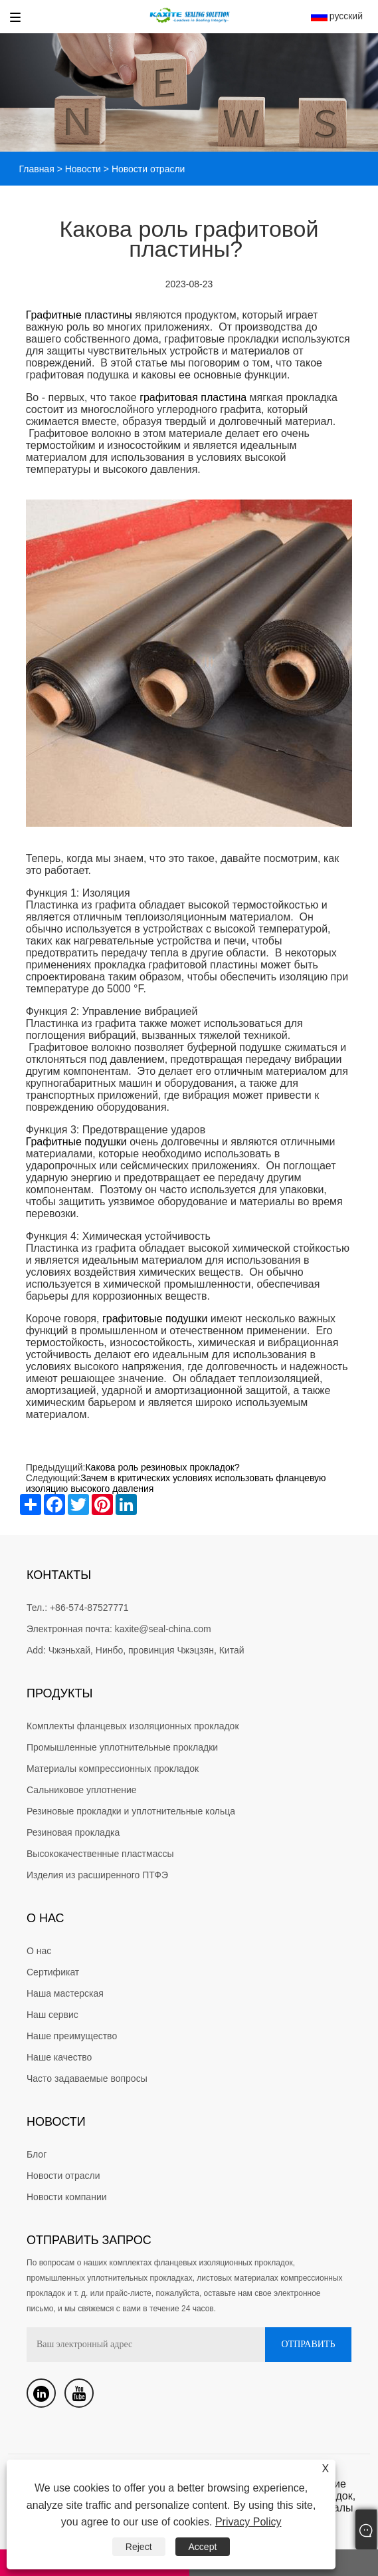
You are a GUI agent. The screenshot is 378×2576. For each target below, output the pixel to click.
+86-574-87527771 (89, 1607)
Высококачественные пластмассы (100, 1853)
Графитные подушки (76, 1141)
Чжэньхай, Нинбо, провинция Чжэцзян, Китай (146, 1650)
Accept (203, 2546)
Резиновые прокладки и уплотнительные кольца (131, 1811)
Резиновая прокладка (73, 1832)
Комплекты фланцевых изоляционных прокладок (133, 1726)
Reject (139, 2546)
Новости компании (67, 2197)
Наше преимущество (72, 2036)
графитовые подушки (154, 1318)
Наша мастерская (65, 1993)
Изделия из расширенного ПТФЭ (97, 1875)
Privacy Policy (248, 2521)
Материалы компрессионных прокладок (113, 1768)
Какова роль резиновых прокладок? (163, 1467)
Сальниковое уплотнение (82, 1790)
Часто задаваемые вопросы (87, 2078)
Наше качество (59, 2057)
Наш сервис (52, 2014)
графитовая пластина (193, 397)
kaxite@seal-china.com (163, 1629)
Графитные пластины (79, 315)
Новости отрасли (63, 2175)
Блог (37, 2154)
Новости (83, 169)
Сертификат (53, 1972)
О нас (39, 1950)
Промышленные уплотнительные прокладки (122, 1747)
